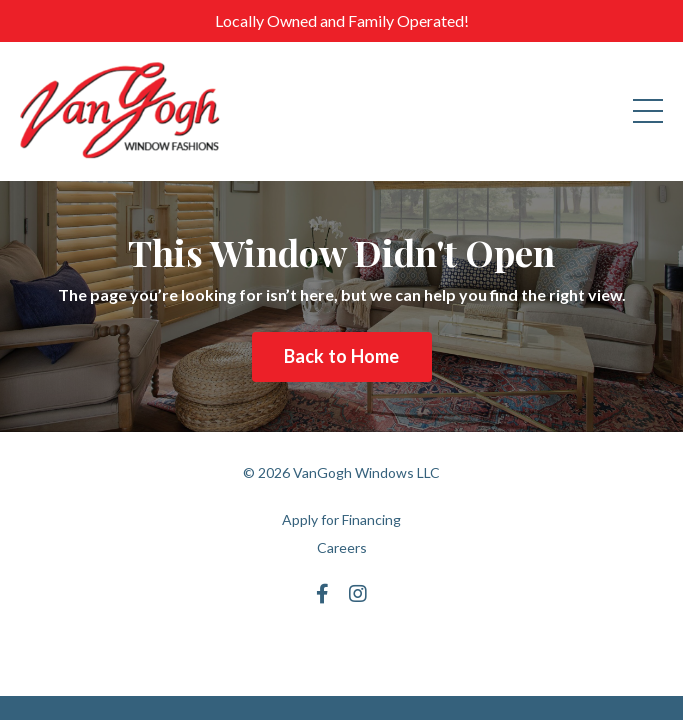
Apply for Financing (341, 519)
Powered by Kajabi (342, 644)
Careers (342, 547)
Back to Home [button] (342, 356)
